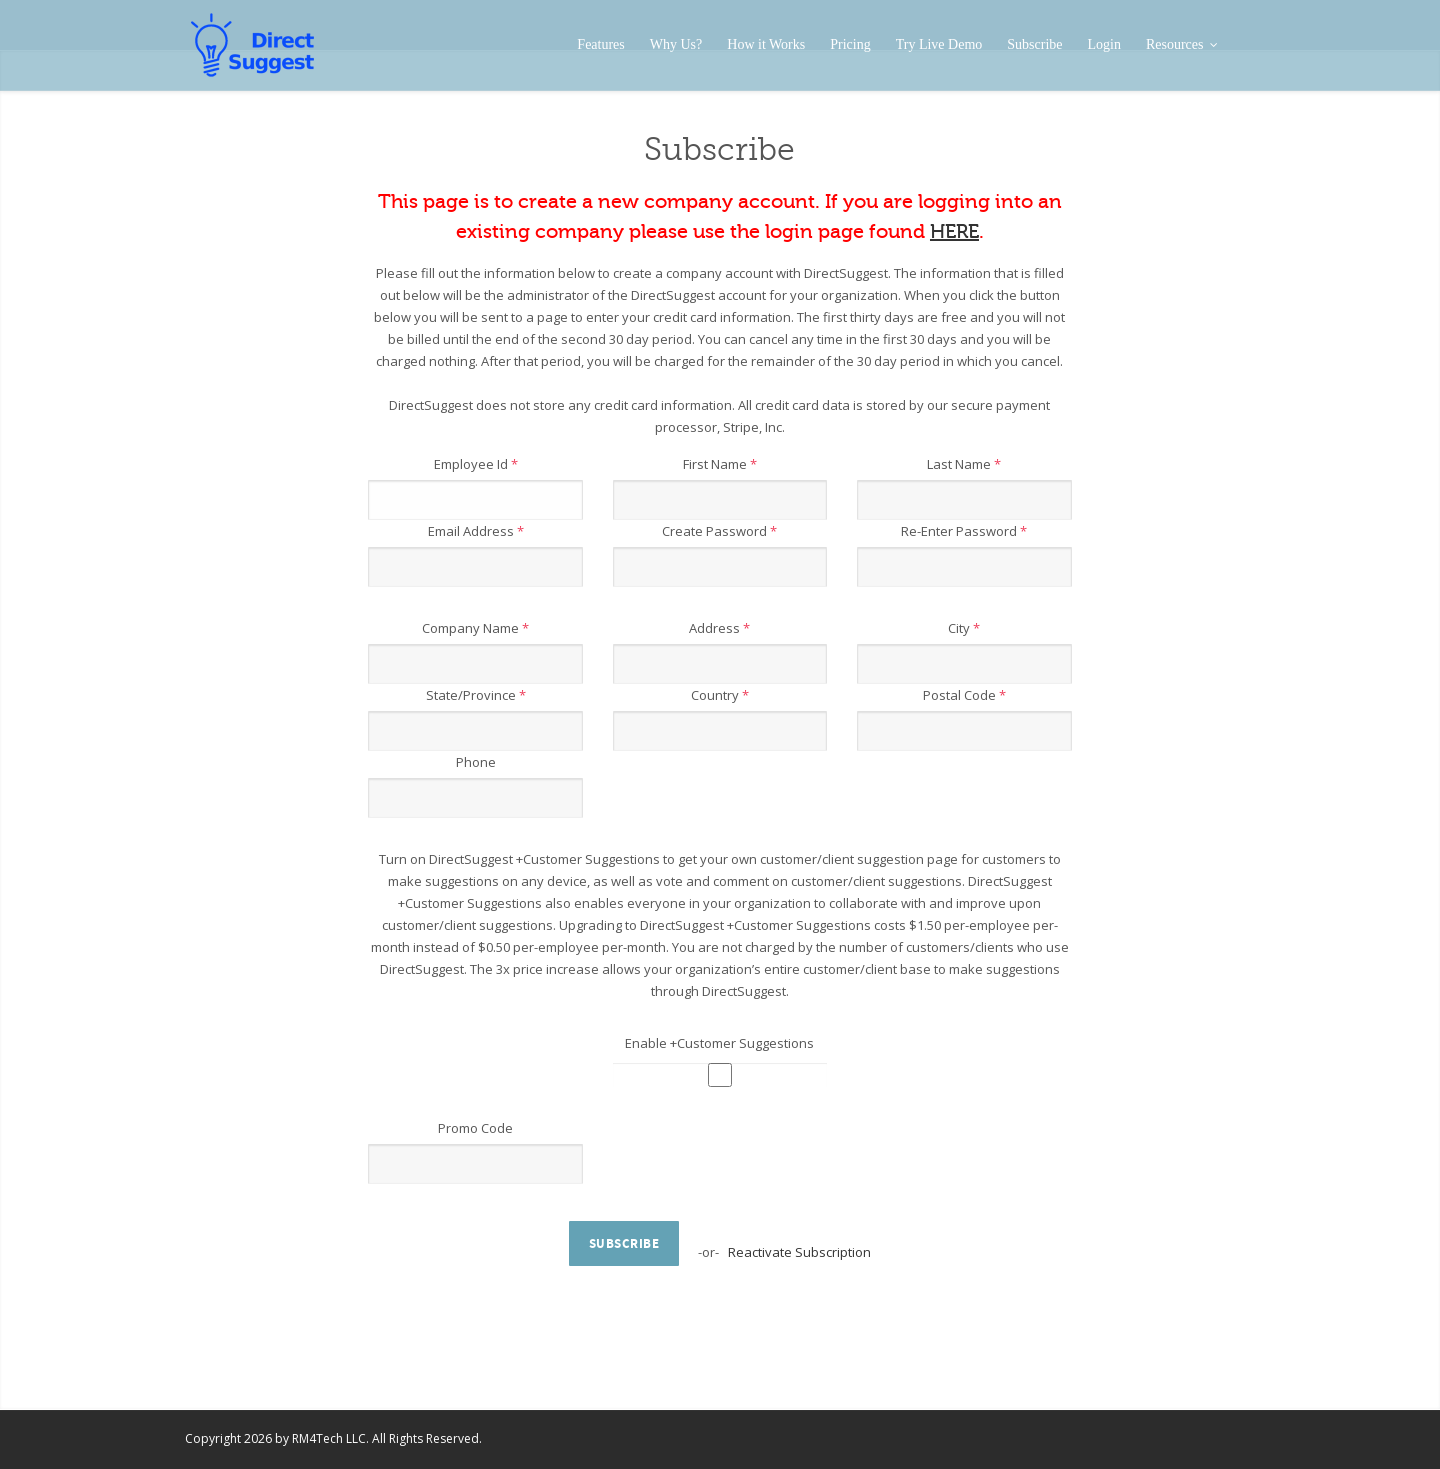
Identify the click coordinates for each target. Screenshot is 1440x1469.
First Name (720, 464)
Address (719, 628)
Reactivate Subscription (799, 1252)
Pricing (850, 44)
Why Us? (676, 44)
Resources (1181, 44)
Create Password (719, 531)
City (964, 628)
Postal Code (964, 695)
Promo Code (475, 1128)
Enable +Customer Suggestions (719, 1043)
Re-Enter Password (964, 531)
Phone (476, 762)
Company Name (475, 628)
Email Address (476, 531)
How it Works (766, 44)
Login (1104, 44)
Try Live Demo (939, 44)
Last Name (964, 464)
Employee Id (476, 464)
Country (720, 695)
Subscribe (1034, 44)
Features (600, 44)
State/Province (476, 695)
